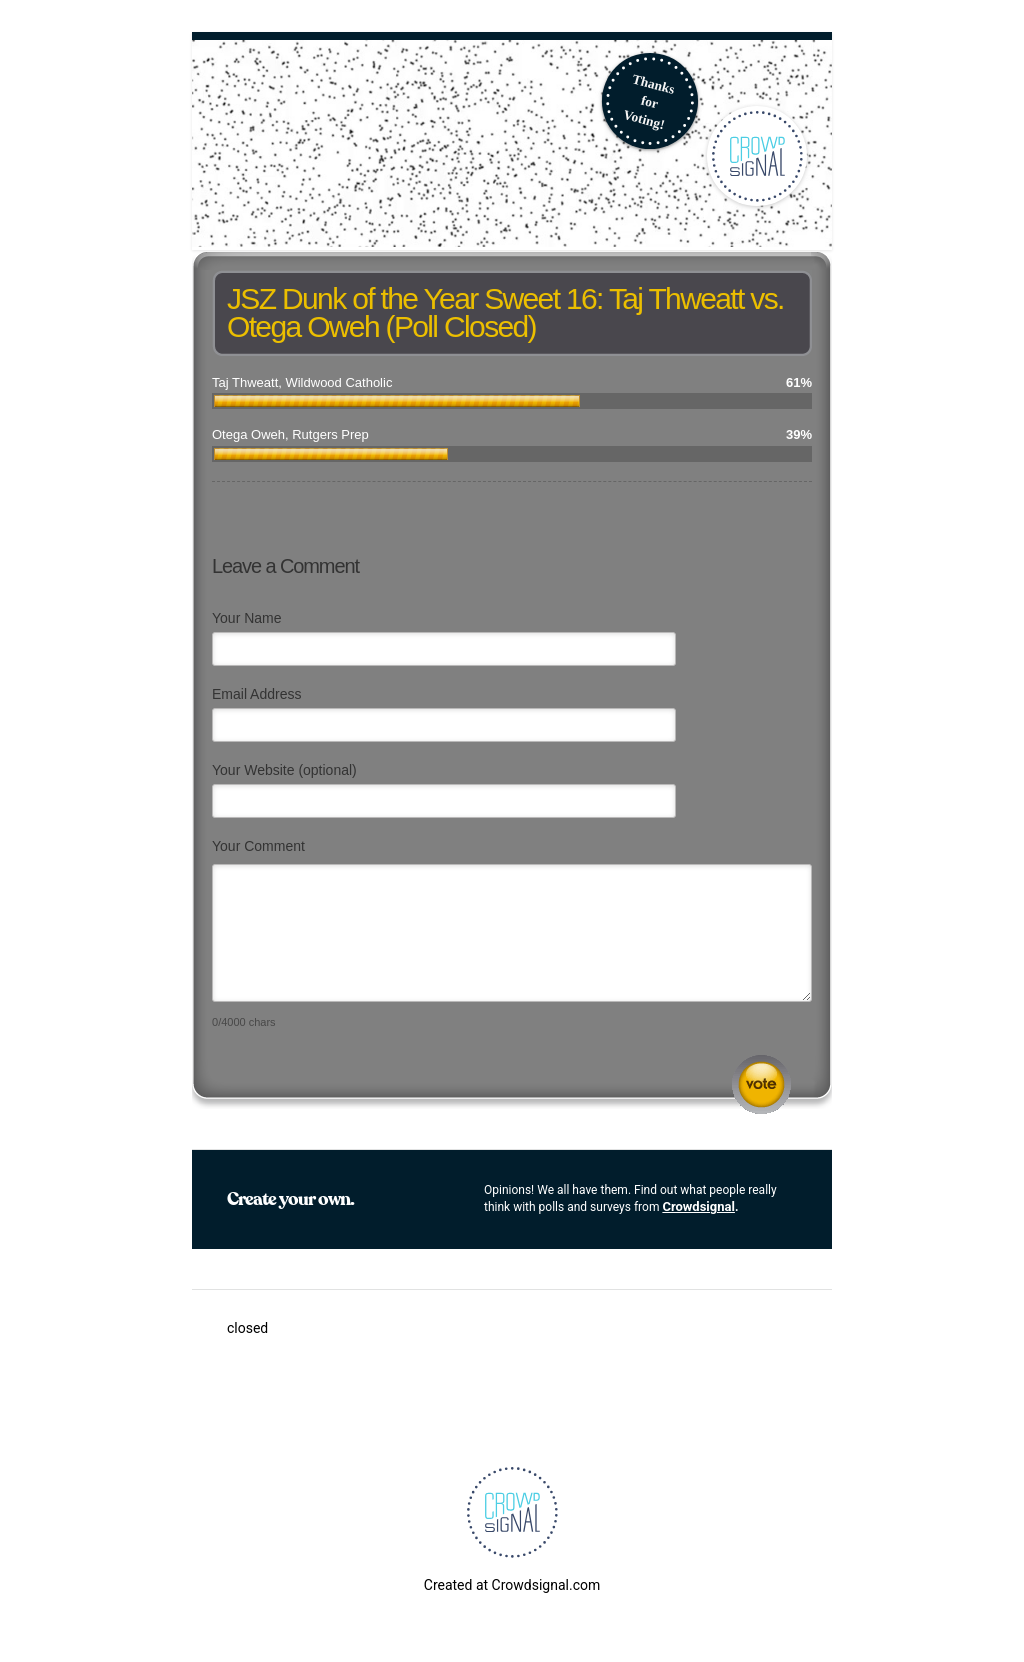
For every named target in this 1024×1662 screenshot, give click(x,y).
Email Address (256, 694)
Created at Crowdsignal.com (512, 1585)
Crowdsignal (698, 1206)
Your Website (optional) (284, 770)
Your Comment (258, 846)
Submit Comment (761, 1084)
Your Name (247, 618)
